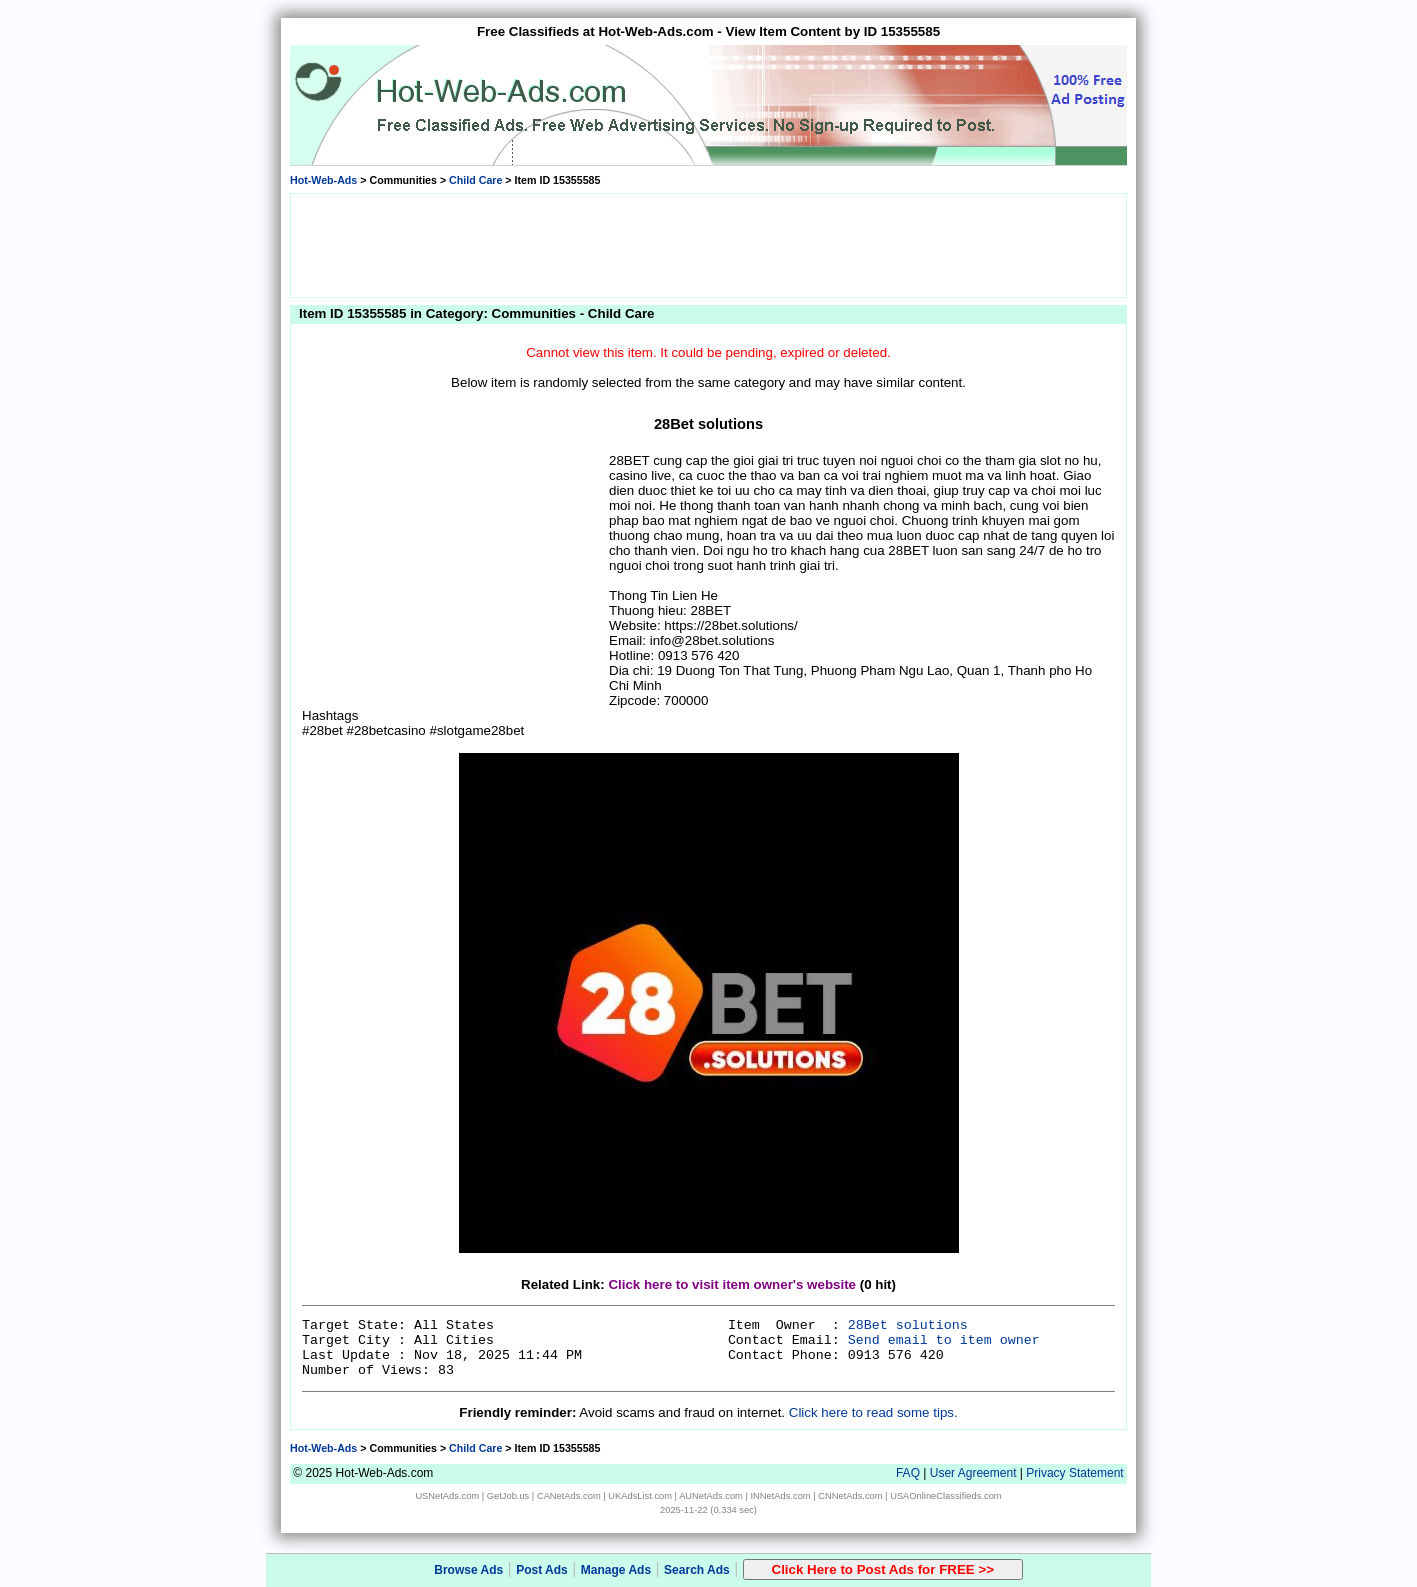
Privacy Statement (1074, 1473)
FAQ (908, 1473)
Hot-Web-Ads (323, 180)
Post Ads (542, 1570)
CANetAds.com (569, 1496)
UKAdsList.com (640, 1496)
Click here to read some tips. (873, 1412)
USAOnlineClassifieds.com (945, 1496)
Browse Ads (468, 1570)
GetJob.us (508, 1496)
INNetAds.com (781, 1496)
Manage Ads (616, 1570)
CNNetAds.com (850, 1496)
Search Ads (697, 1570)
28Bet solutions (908, 1325)
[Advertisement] (709, 244)
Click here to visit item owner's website (732, 1284)
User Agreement (973, 1473)
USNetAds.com (447, 1496)
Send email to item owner (944, 1340)
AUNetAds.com (711, 1496)
